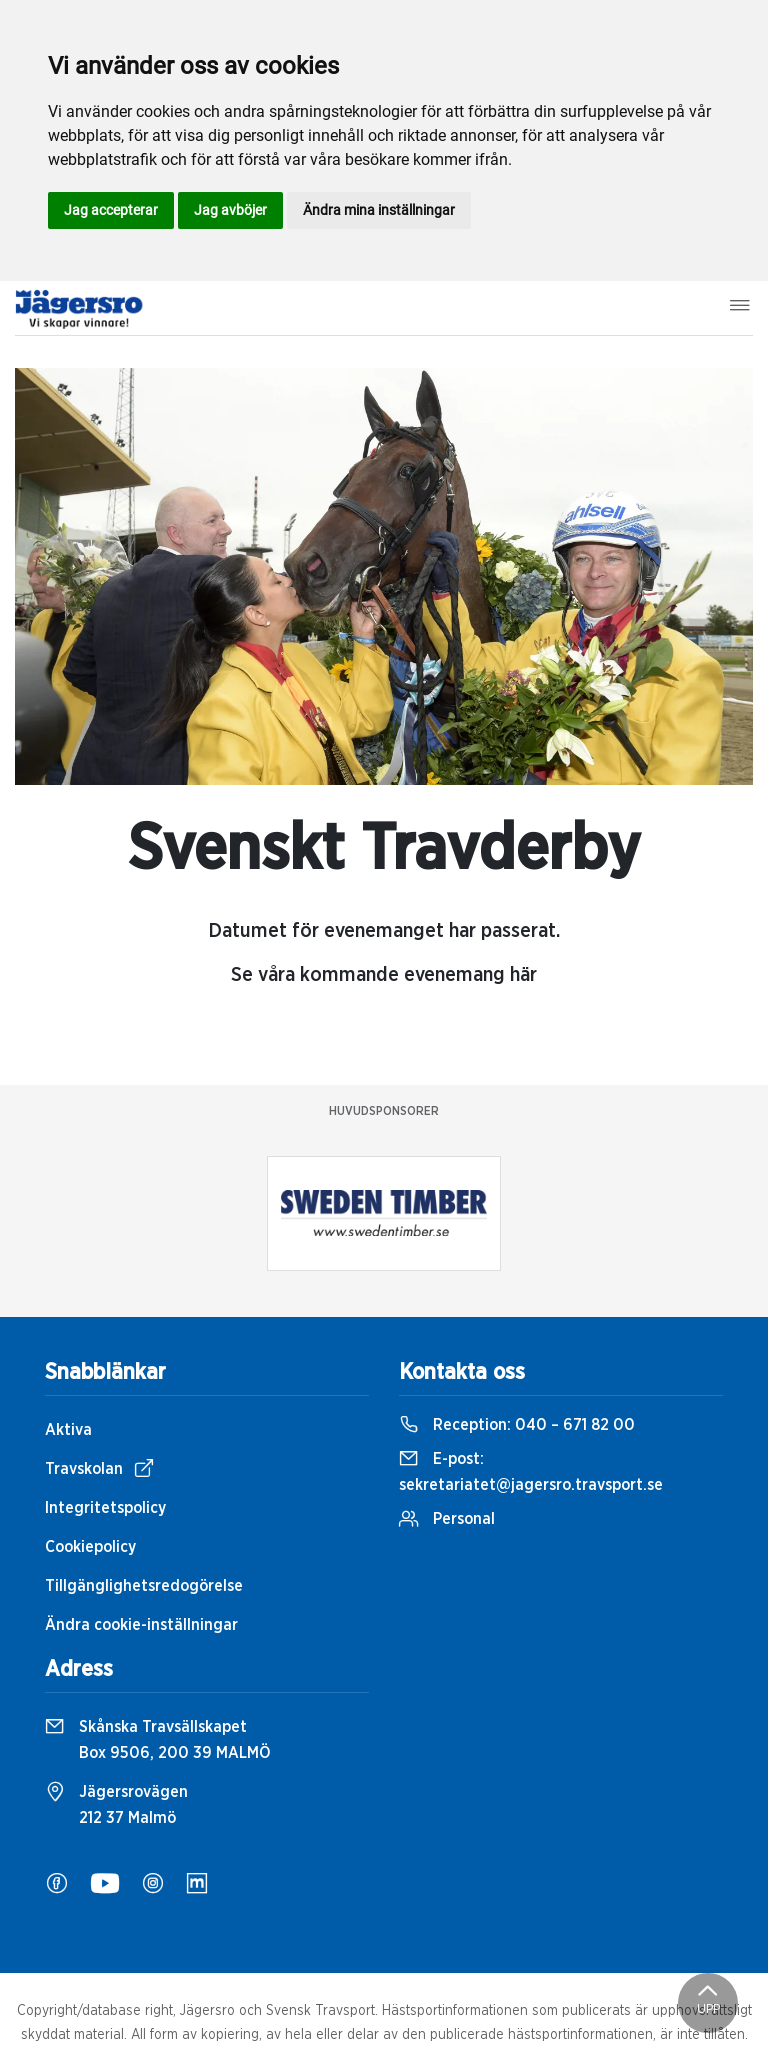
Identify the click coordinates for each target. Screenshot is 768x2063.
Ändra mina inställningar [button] (379, 210)
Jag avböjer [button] (230, 210)
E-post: (531, 1472)
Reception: (517, 1425)
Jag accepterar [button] (111, 210)
